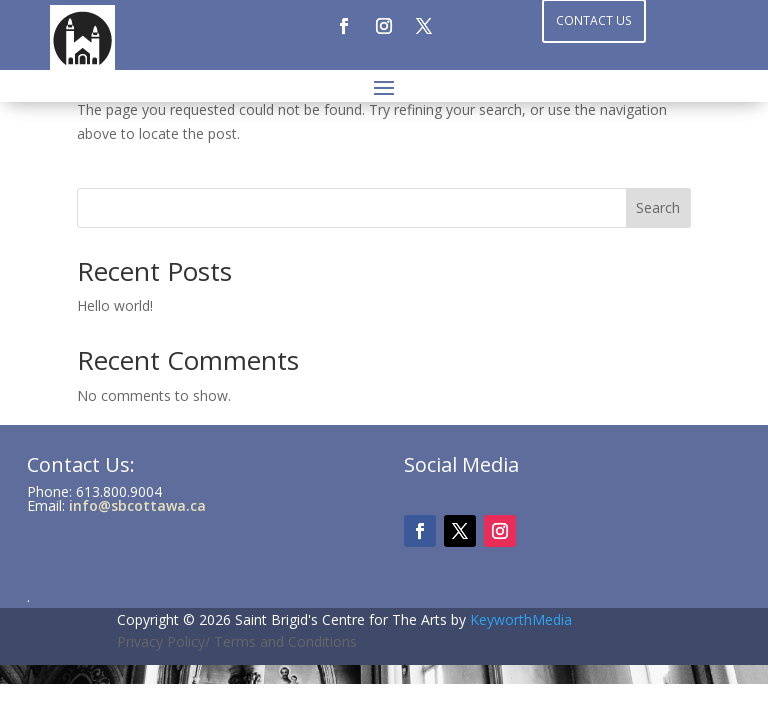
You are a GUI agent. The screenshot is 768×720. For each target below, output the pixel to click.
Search (658, 207)
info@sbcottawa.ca (137, 505)
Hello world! (115, 305)
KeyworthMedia (521, 619)
